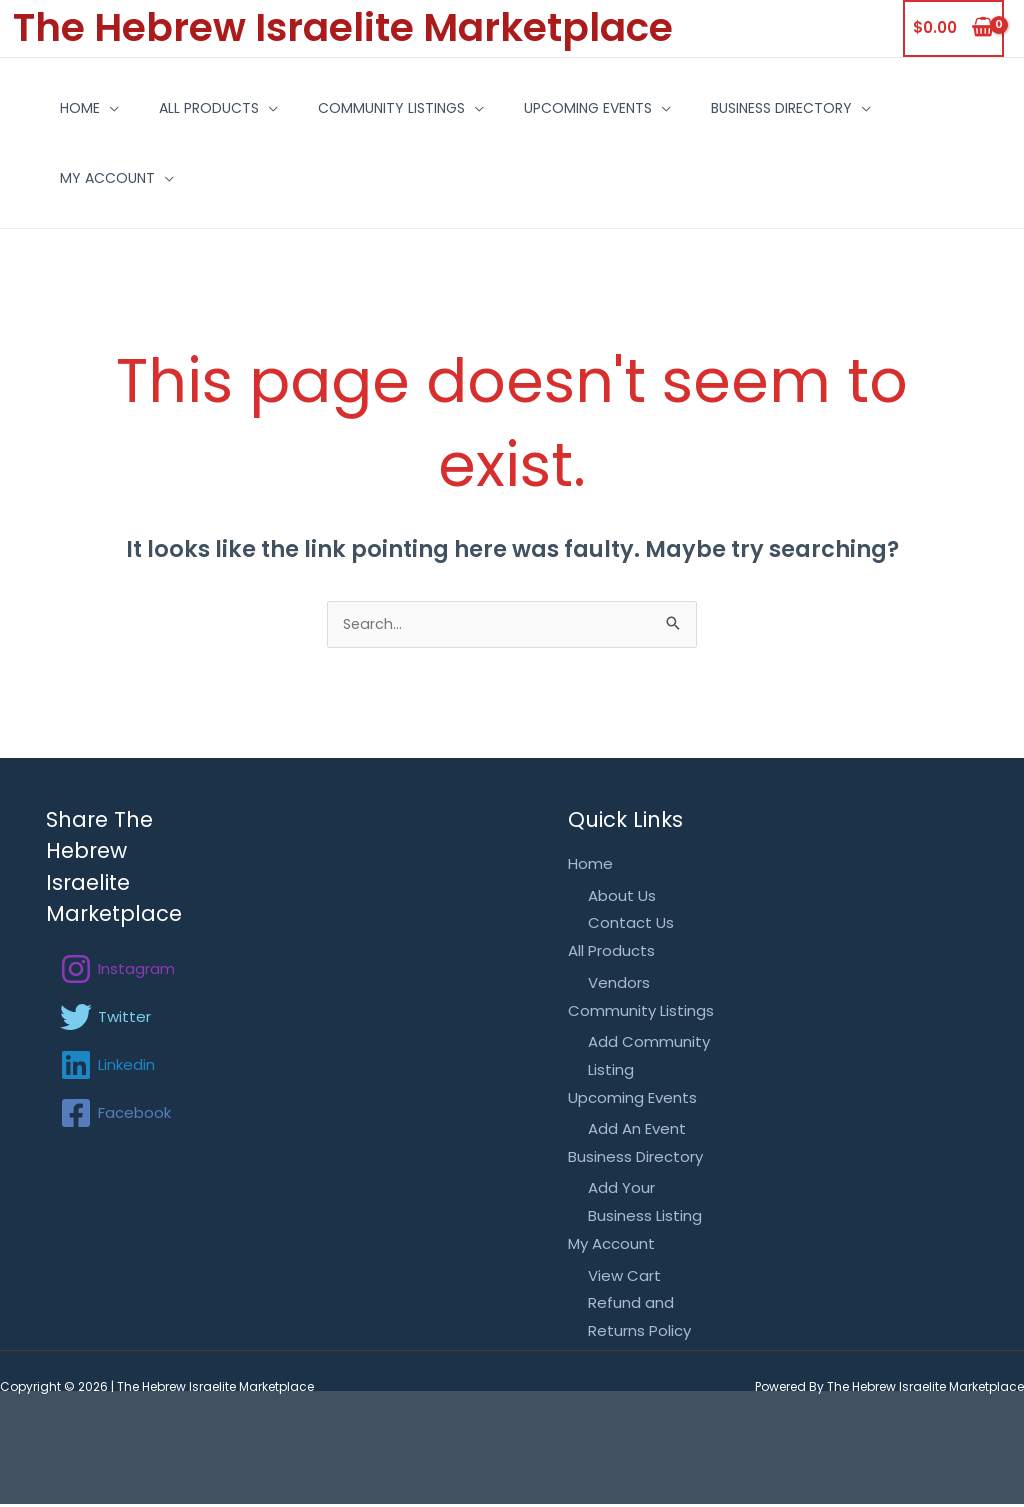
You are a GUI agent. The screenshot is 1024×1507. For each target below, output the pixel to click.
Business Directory (821, 108)
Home (60, 108)
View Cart (624, 1277)
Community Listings (401, 108)
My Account (87, 178)
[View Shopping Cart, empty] (954, 28)
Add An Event (637, 1131)
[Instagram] (117, 971)
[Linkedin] (107, 1067)
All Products (204, 108)
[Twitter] (105, 1019)
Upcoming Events (613, 108)
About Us (622, 897)
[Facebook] (115, 1115)
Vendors (619, 984)
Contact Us (631, 925)
